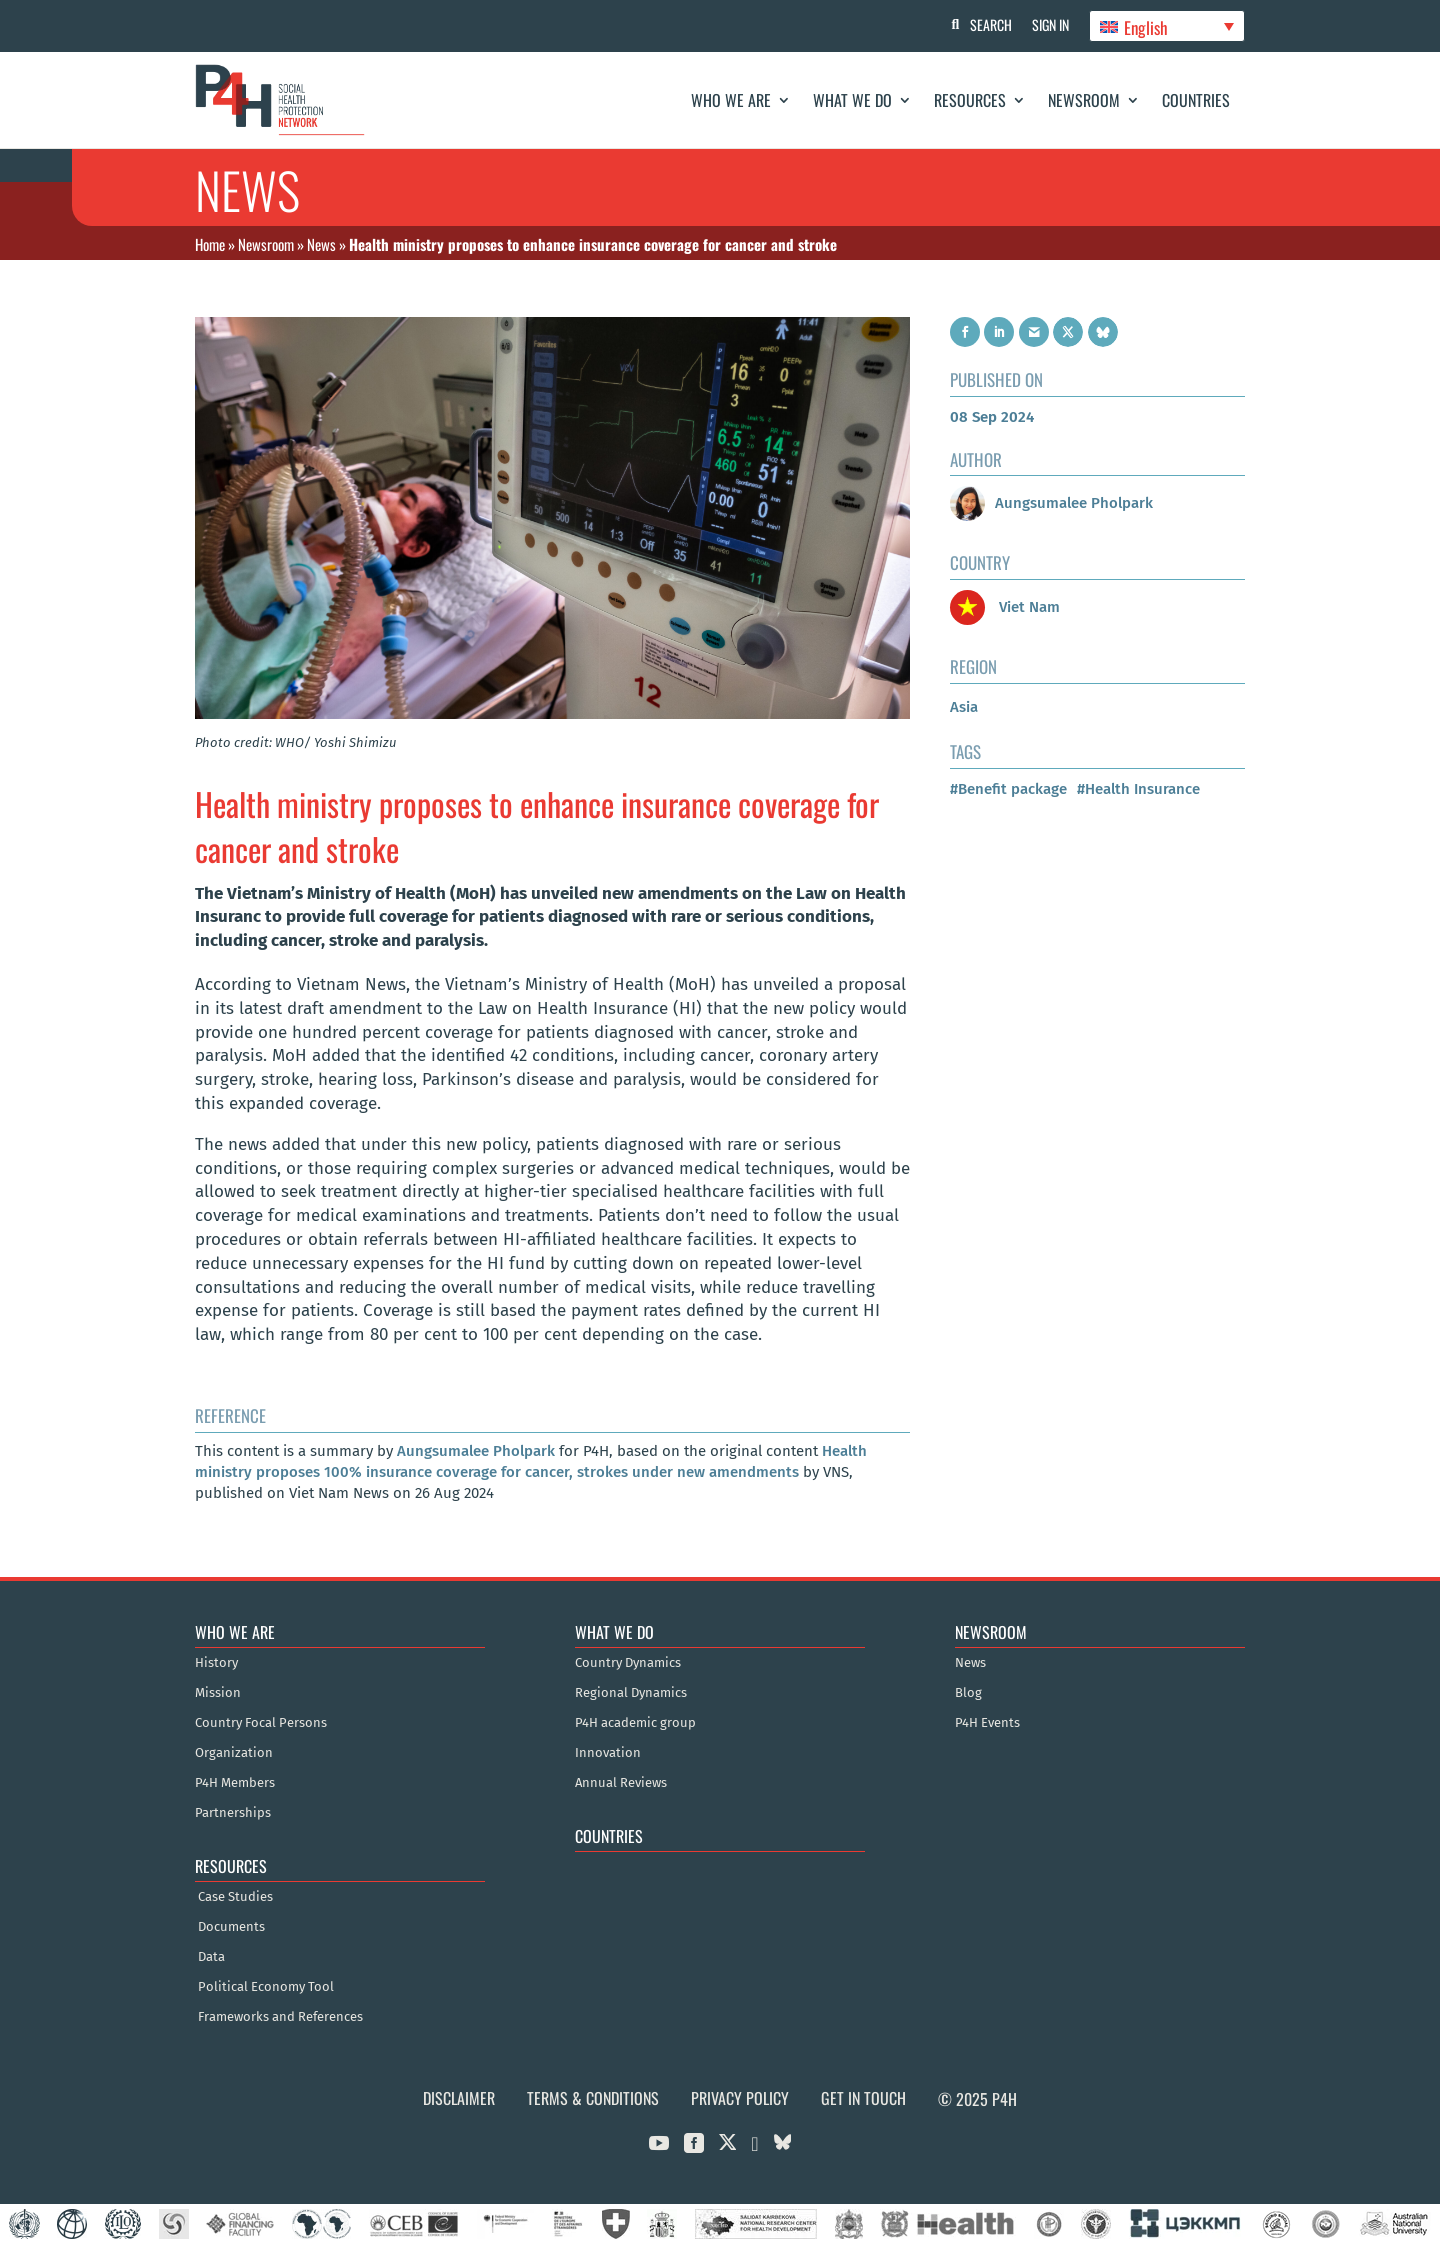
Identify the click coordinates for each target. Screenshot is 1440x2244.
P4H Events (987, 1723)
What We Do (852, 100)
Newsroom (1084, 100)
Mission (218, 1693)
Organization (234, 1753)
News (321, 244)
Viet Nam (1005, 607)
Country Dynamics (628, 1663)
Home (210, 244)
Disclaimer (459, 2098)
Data (211, 1957)
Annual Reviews (621, 1783)
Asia (964, 707)
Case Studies (235, 1897)
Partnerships (233, 1813)
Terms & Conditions (593, 2098)
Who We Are (731, 100)
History (216, 1663)
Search (991, 24)
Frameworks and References (280, 2017)
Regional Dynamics (631, 1693)
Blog (968, 1693)
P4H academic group (635, 1723)
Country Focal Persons (261, 1723)
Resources (970, 100)
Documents (231, 1927)
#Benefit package (1008, 789)
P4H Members (235, 1783)
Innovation (608, 1753)
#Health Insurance (1138, 789)
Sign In (1050, 24)
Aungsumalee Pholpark (476, 1451)
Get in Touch (863, 2098)
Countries (1196, 100)
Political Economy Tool (266, 1987)
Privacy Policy (740, 2098)
